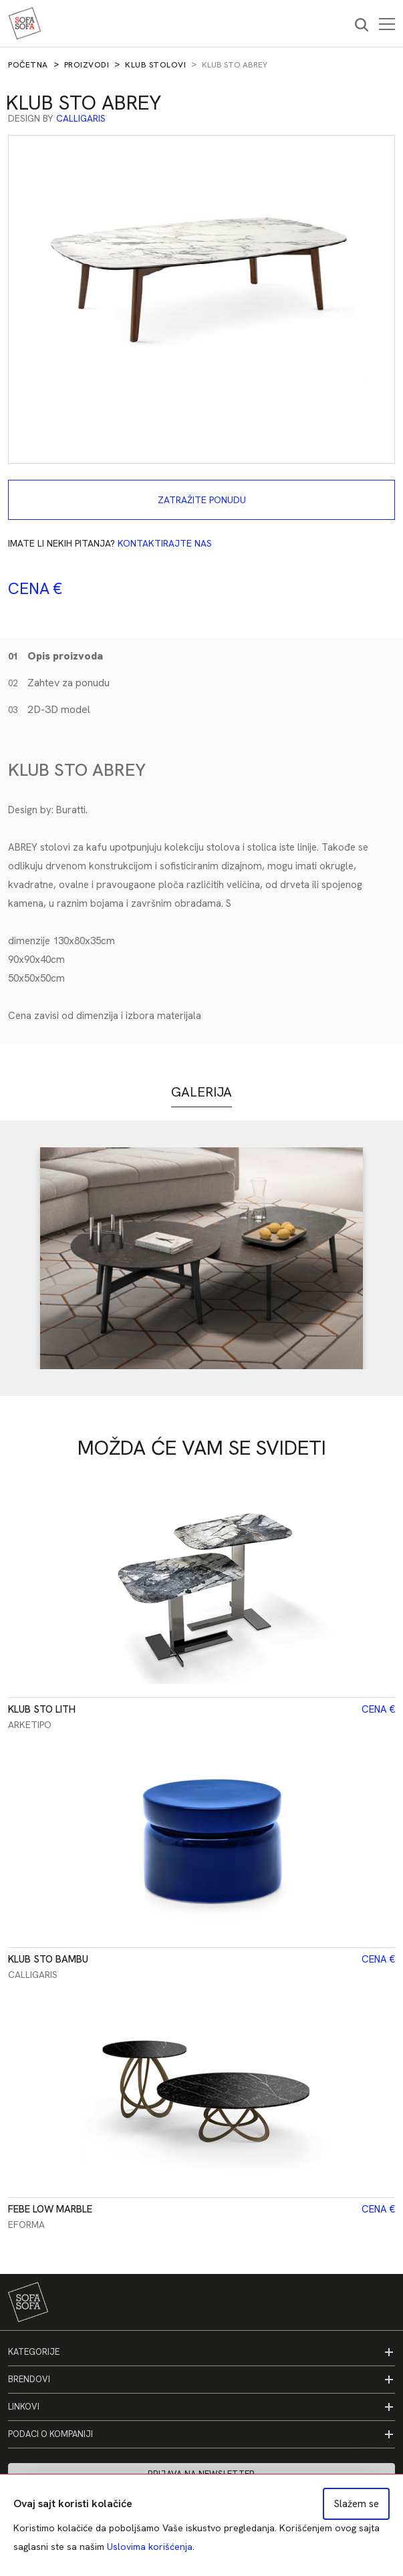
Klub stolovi (155, 64)
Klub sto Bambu (48, 1959)
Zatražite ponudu (202, 500)
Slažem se (356, 2504)
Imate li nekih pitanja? (110, 543)
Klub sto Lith (42, 1709)
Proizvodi (87, 64)
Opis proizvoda (55, 656)
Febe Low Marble (50, 2209)
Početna (28, 64)
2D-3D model (49, 709)
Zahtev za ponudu (59, 683)
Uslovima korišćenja (149, 2547)
